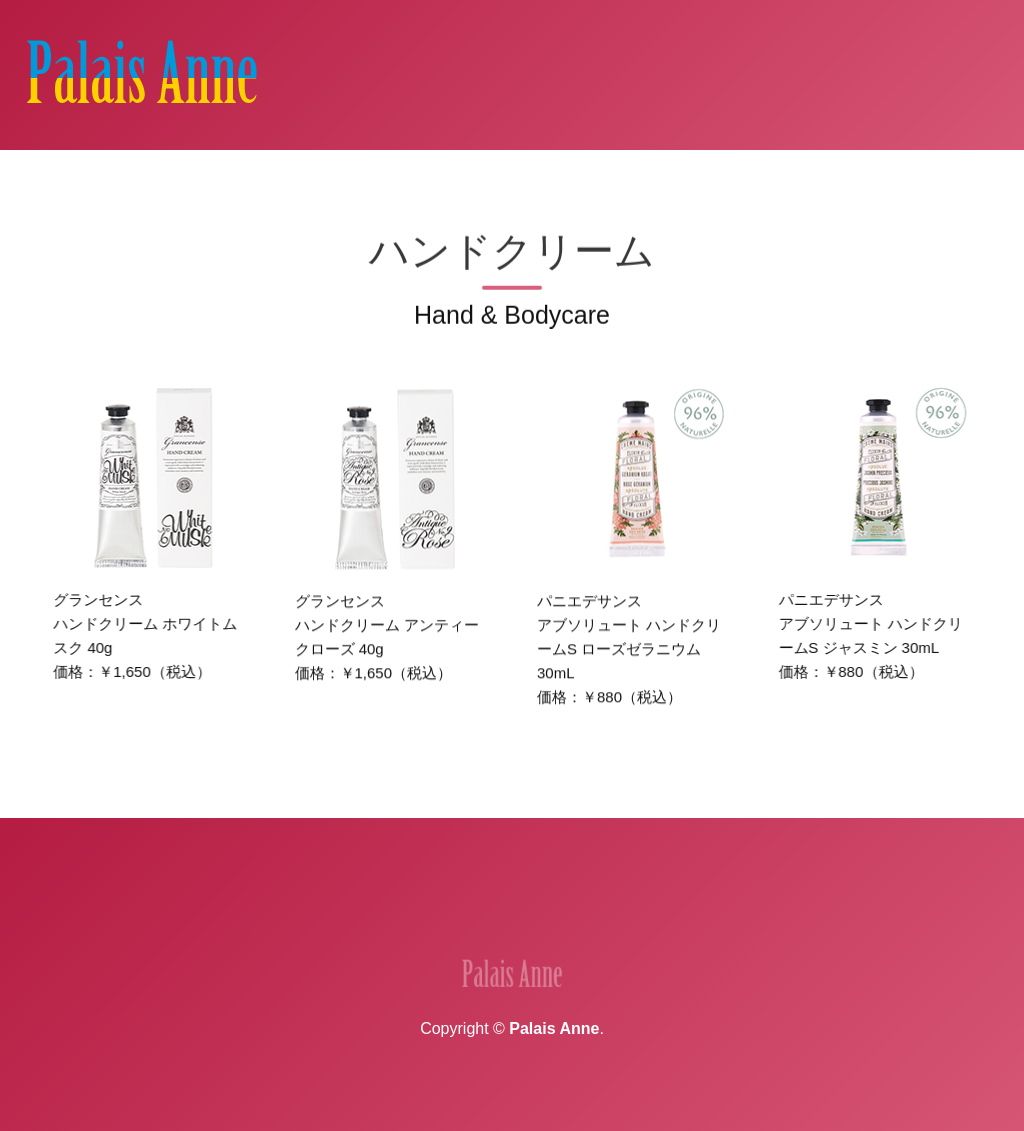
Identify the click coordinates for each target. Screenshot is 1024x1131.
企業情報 (292, 925)
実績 (370, 925)
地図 (432, 925)
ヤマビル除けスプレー (912, 174)
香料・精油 (394, 174)
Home (175, 174)
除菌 (752, 174)
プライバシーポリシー (684, 925)
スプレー (607, 174)
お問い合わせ (526, 925)
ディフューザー (504, 174)
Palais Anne (554, 1028)
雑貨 (802, 174)
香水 (322, 174)
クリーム (687, 174)
